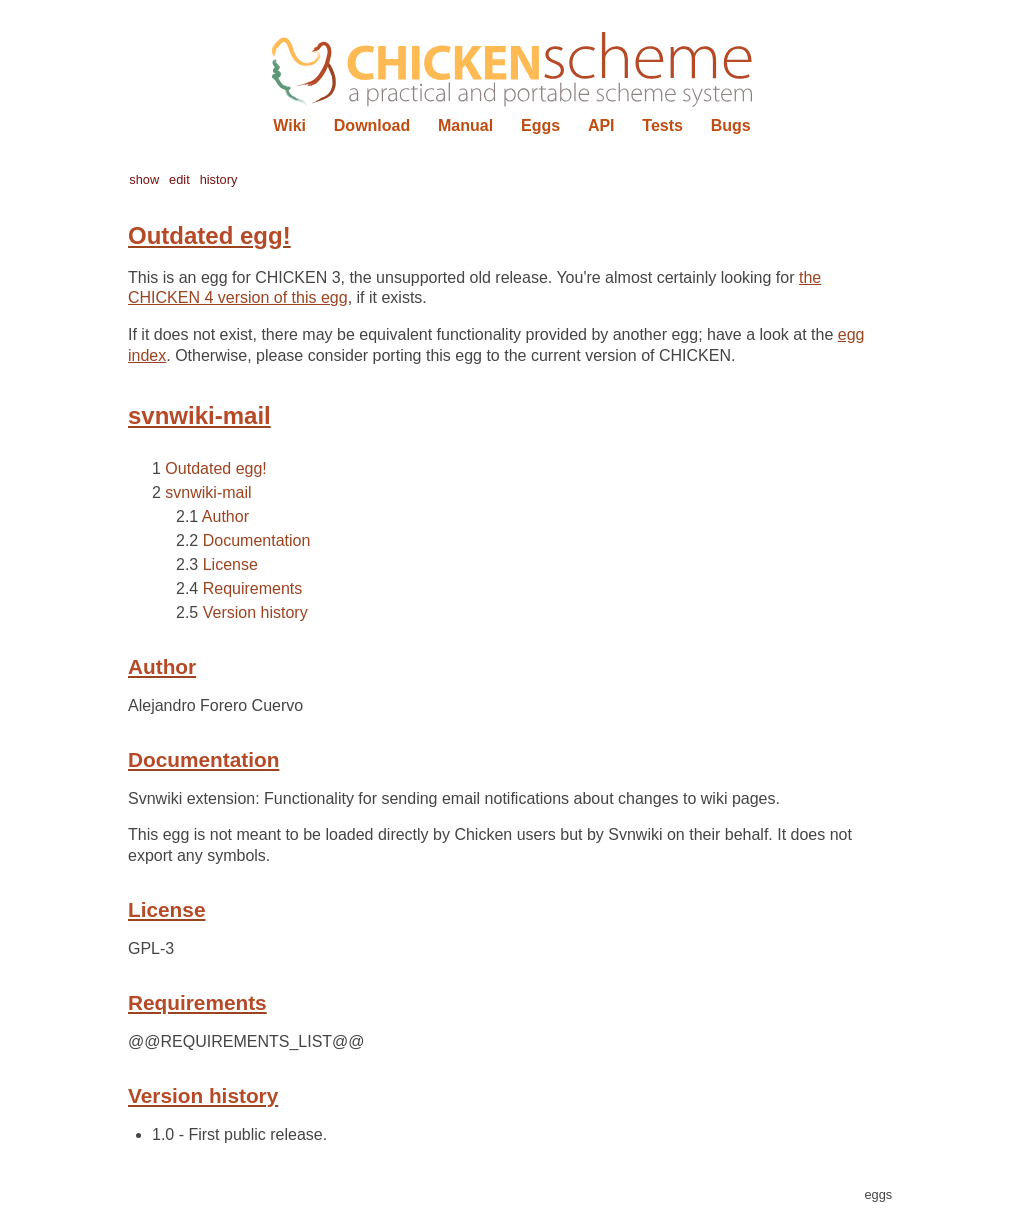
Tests (662, 125)
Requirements (253, 588)
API (601, 125)
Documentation (257, 540)
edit (179, 179)
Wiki (289, 125)
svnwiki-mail (208, 492)
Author (225, 516)
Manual (465, 125)
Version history (255, 612)
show (144, 179)
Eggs (540, 125)
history (219, 179)
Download (372, 125)
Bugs (731, 125)
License (230, 564)
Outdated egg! (215, 468)
